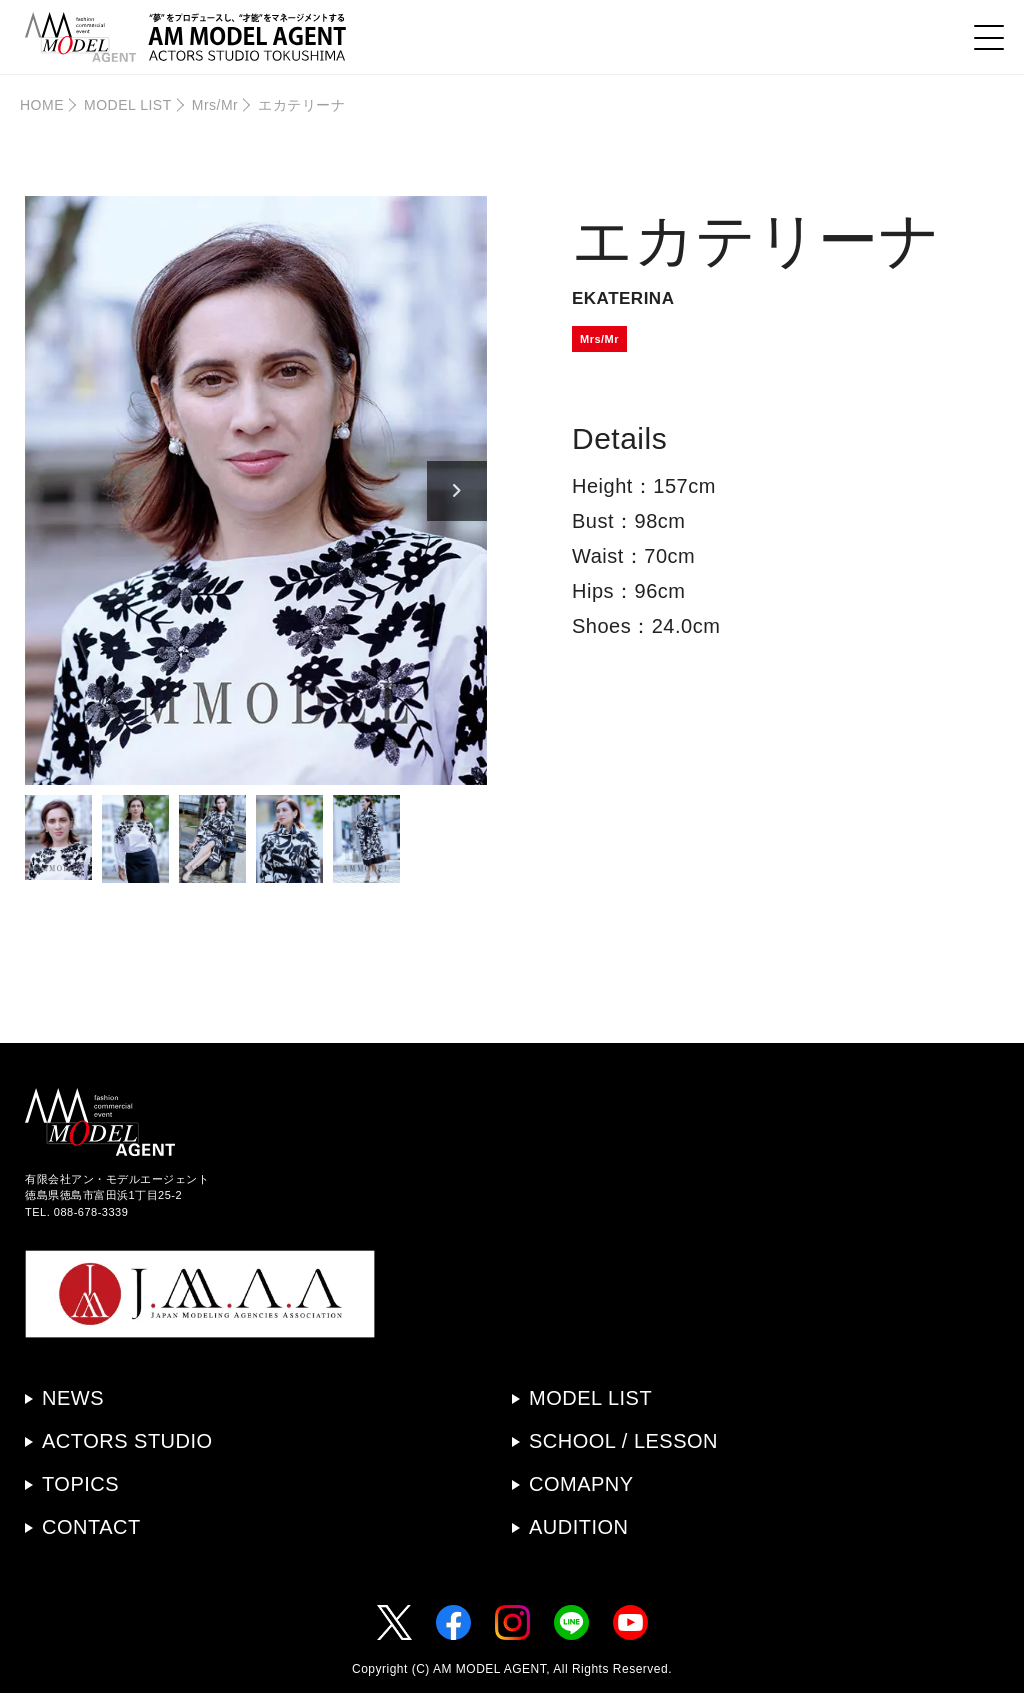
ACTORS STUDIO (127, 1441)
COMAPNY (581, 1484)
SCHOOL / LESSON (623, 1441)
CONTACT (91, 1527)
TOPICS (80, 1484)
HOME (42, 105)
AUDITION (579, 1527)
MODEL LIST (128, 105)
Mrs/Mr (215, 105)
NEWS (73, 1398)
